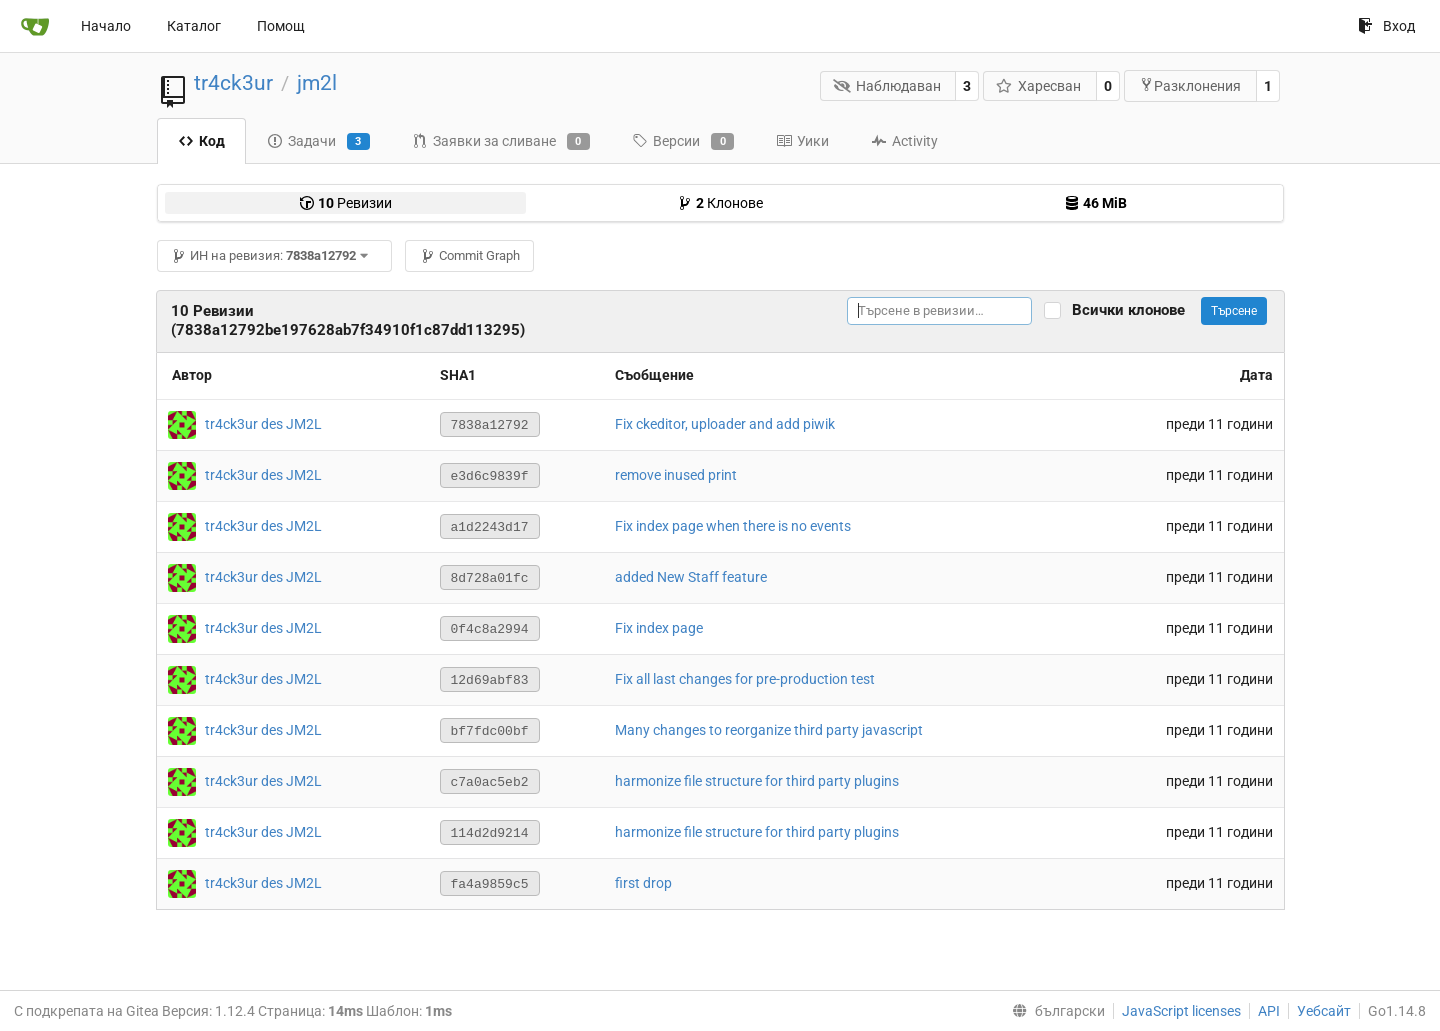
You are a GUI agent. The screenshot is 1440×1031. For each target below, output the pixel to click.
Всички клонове (1134, 310)
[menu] (1054, 1011)
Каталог (194, 26)
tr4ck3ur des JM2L (263, 423)
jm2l (317, 83)
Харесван (1039, 86)
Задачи (318, 142)
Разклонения (1190, 85)
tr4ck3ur (233, 83)
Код (201, 141)
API (1269, 1011)
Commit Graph (470, 255)
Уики (802, 141)
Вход (1386, 26)
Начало (106, 26)
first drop (643, 883)
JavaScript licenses (1181, 1011)
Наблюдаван (887, 86)
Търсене (1234, 311)
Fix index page (659, 628)
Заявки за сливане (501, 142)
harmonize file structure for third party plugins (757, 781)
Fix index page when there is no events (733, 526)
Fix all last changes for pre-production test (745, 679)
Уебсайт (1324, 1011)
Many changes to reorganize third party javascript (769, 730)
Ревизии (345, 203)
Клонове (720, 203)
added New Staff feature (691, 577)
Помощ (281, 26)
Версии (683, 142)
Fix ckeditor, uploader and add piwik (725, 424)
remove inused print (676, 475)
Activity (904, 141)
